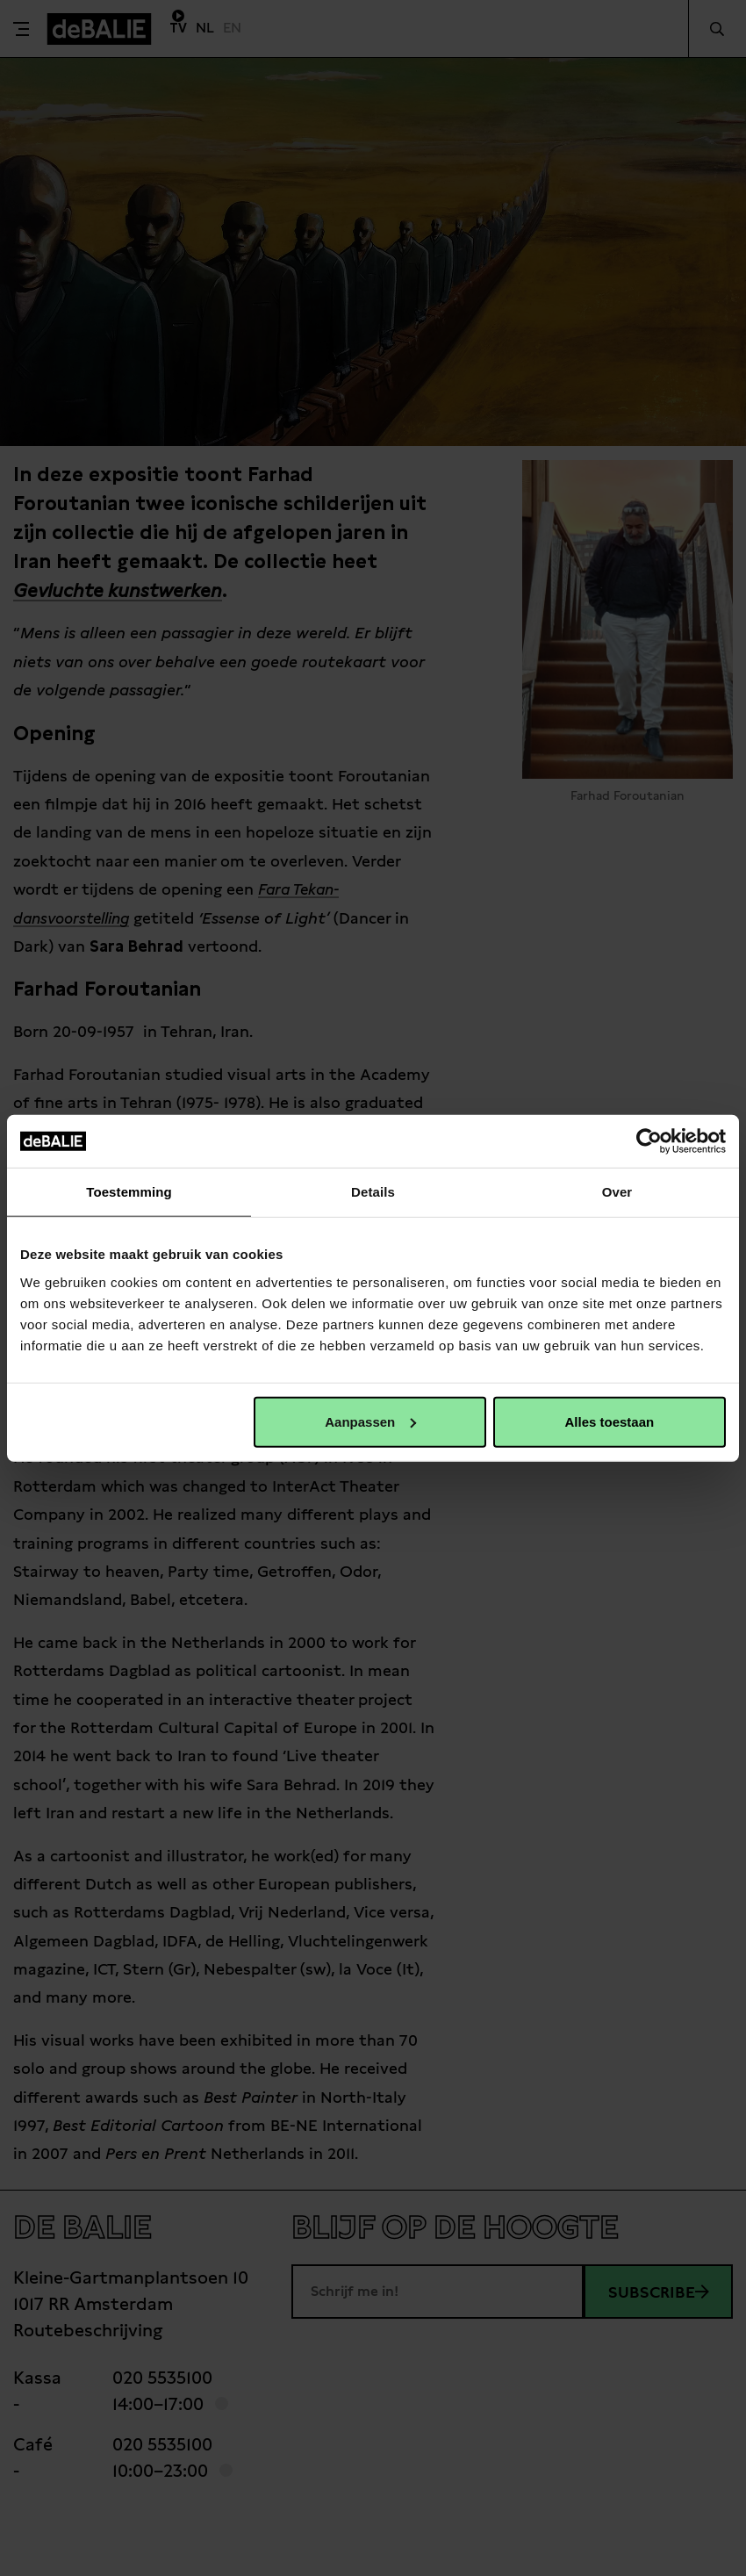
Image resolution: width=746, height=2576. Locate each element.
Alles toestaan (609, 1421)
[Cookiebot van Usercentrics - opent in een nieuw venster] (649, 1141)
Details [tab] (373, 1191)
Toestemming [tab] (129, 1191)
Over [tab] (617, 1191)
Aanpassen (370, 1421)
